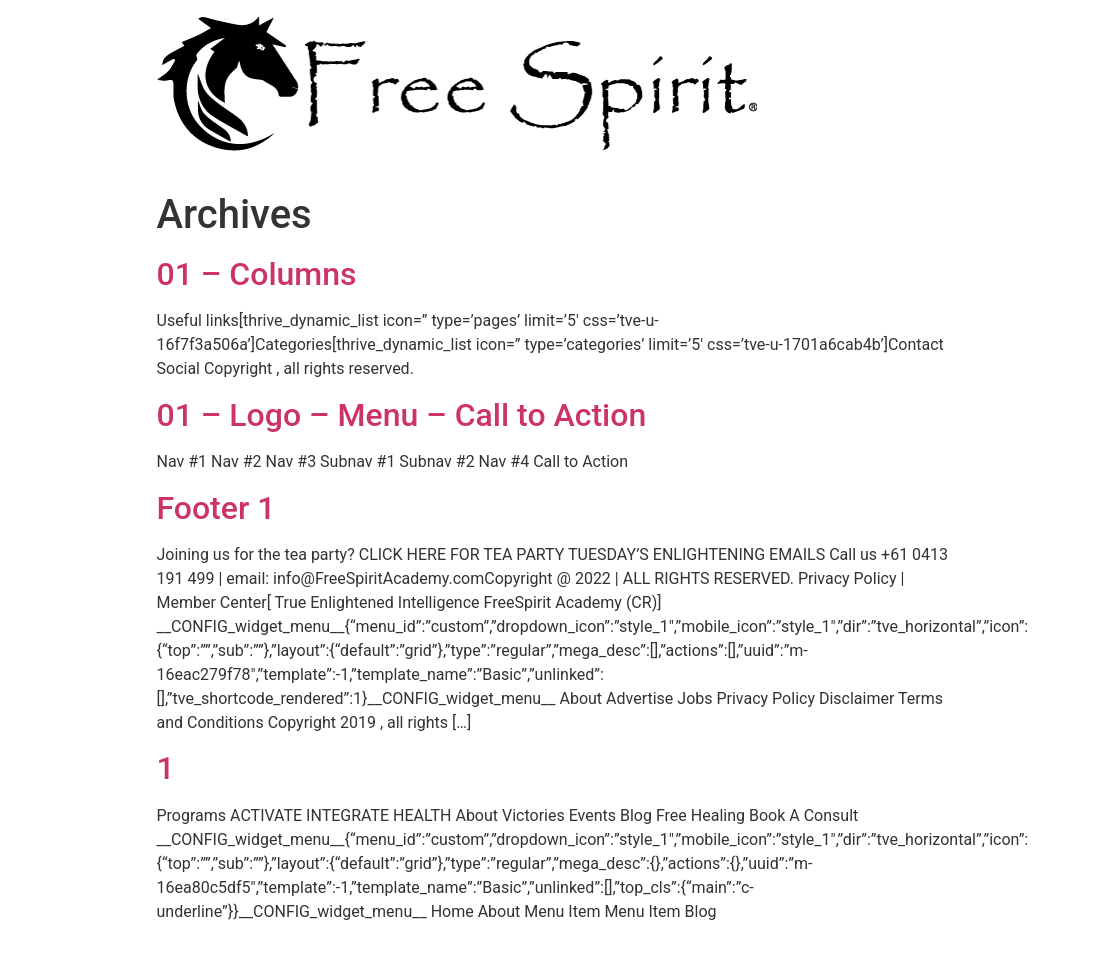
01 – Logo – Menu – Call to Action (402, 415)
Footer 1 (216, 508)
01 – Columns (257, 274)
